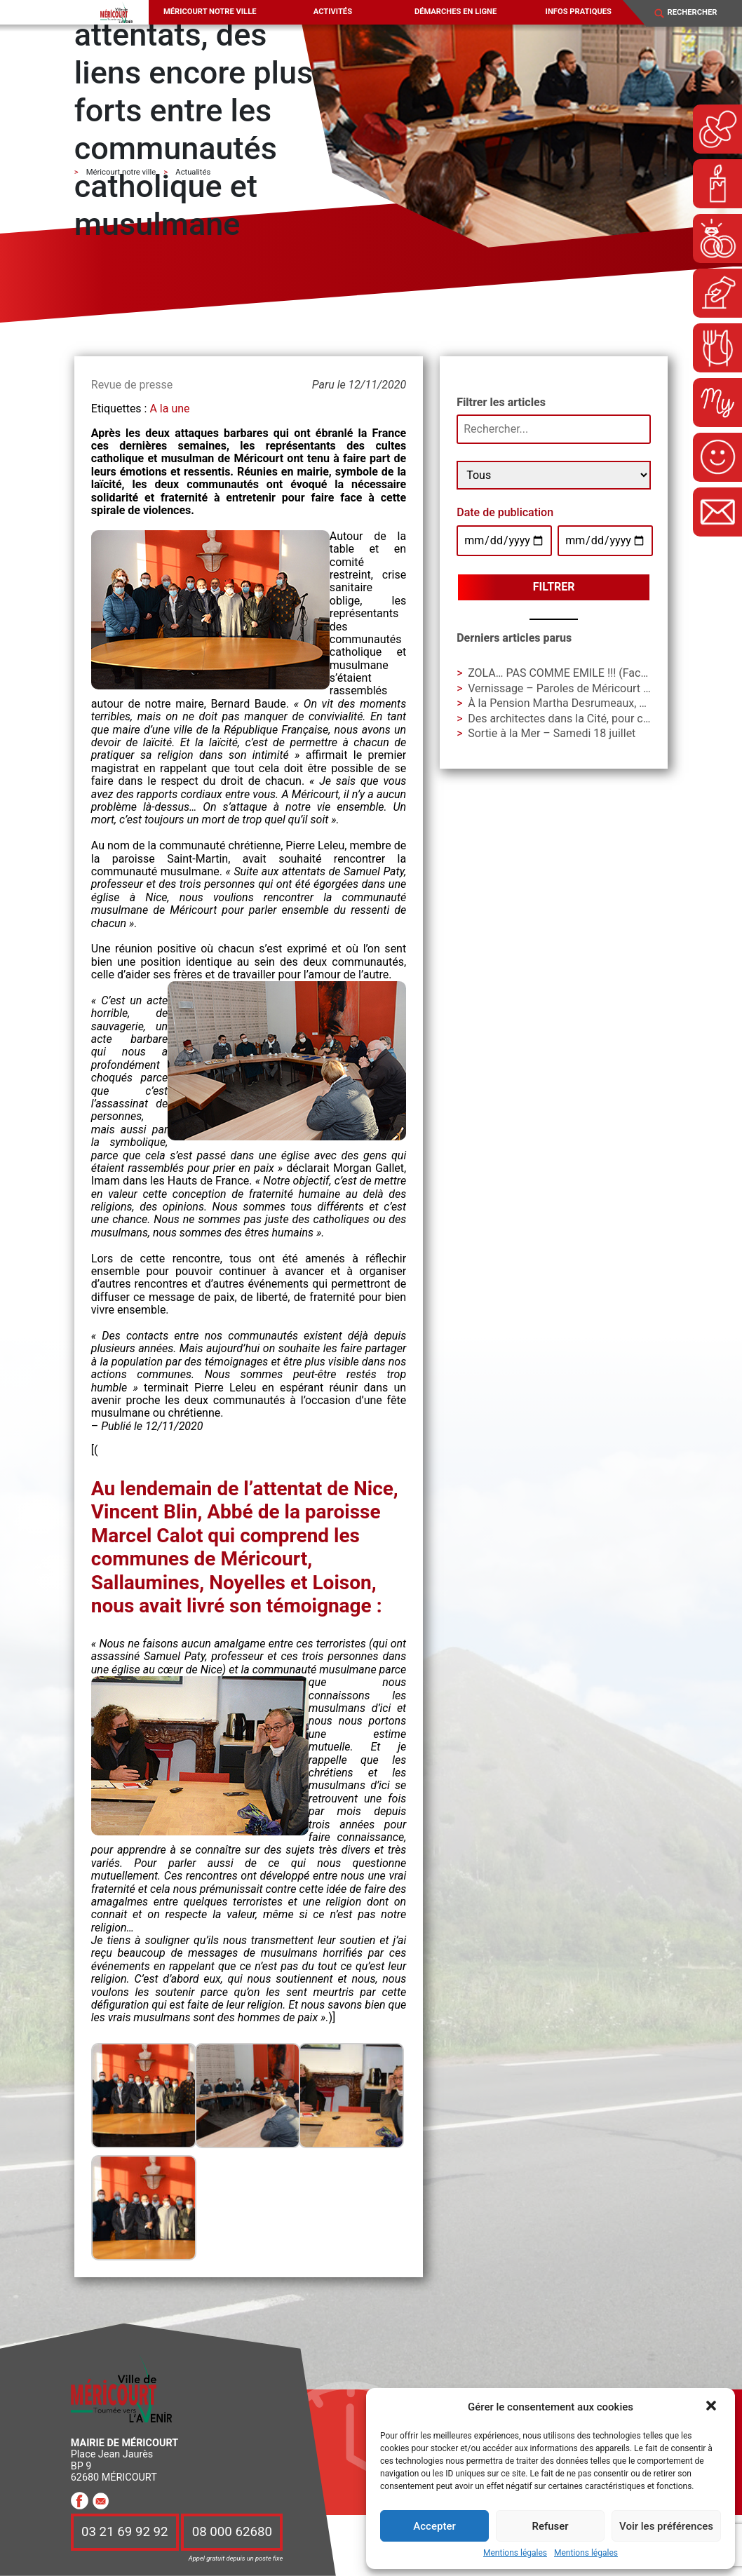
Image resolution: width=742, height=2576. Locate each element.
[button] (712, 2407)
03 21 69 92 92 (124, 2532)
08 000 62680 (232, 2532)
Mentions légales (515, 2553)
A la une (169, 408)
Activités (332, 11)
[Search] (698, 13)
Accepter (434, 2526)
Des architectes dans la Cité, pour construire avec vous (604, 718)
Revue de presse (132, 384)
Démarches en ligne (455, 11)
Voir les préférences (666, 2526)
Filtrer (554, 586)
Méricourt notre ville (210, 11)
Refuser (550, 2526)
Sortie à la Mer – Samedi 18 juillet (551, 733)
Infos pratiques (579, 11)
